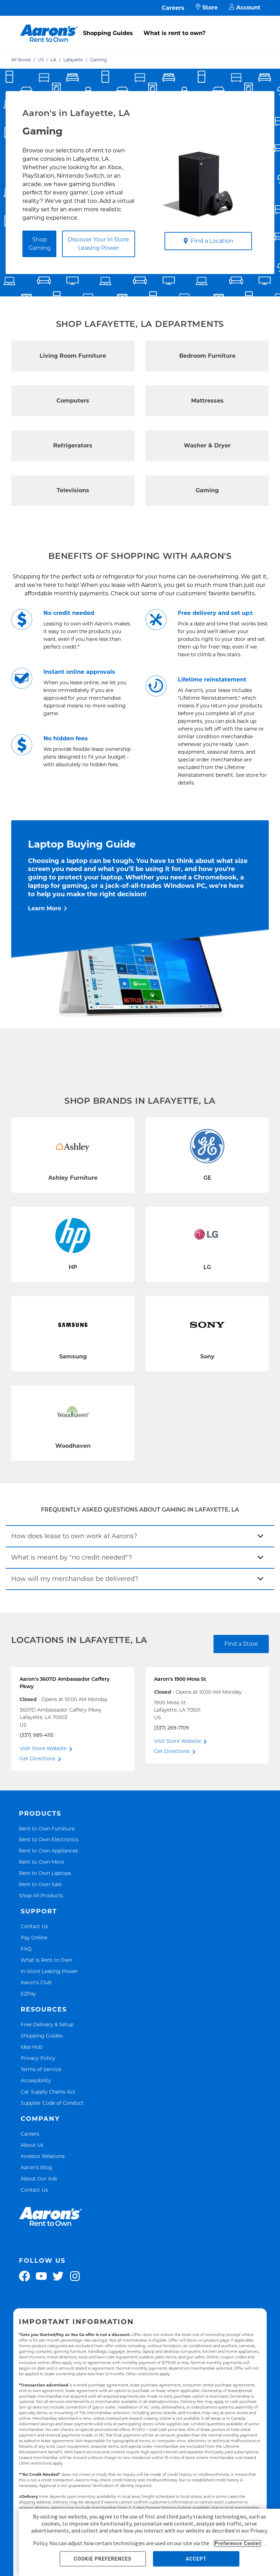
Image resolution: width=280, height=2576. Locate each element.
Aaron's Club (36, 1982)
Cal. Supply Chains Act (48, 2091)
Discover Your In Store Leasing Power (98, 243)
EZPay (28, 1993)
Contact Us (34, 1926)
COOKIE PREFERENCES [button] (102, 2559)
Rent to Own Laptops (45, 1873)
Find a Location (208, 241)
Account (244, 8)
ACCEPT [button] (196, 2559)
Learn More (44, 908)
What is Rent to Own (46, 1960)
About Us (32, 2145)
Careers (173, 8)
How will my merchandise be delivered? (74, 1579)
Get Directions (37, 1758)
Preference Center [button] (237, 2543)
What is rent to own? (174, 33)
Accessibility (36, 2080)
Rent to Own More (41, 1861)
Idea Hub (31, 2046)
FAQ (26, 1948)
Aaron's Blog (36, 2167)
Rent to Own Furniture (47, 1828)
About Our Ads (39, 2178)
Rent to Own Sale (40, 1884)
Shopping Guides (108, 33)
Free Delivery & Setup (47, 2024)
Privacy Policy (38, 2058)
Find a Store (241, 1643)
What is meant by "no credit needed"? (71, 1557)
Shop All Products (41, 1895)
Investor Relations (43, 2156)
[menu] (140, 25)
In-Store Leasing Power (49, 1971)
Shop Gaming (39, 243)
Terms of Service (41, 2069)
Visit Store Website (43, 1748)
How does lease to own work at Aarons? (74, 1536)
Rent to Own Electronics (49, 1839)
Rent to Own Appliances (48, 1850)
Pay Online (34, 1937)
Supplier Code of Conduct (52, 2102)
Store (207, 8)
